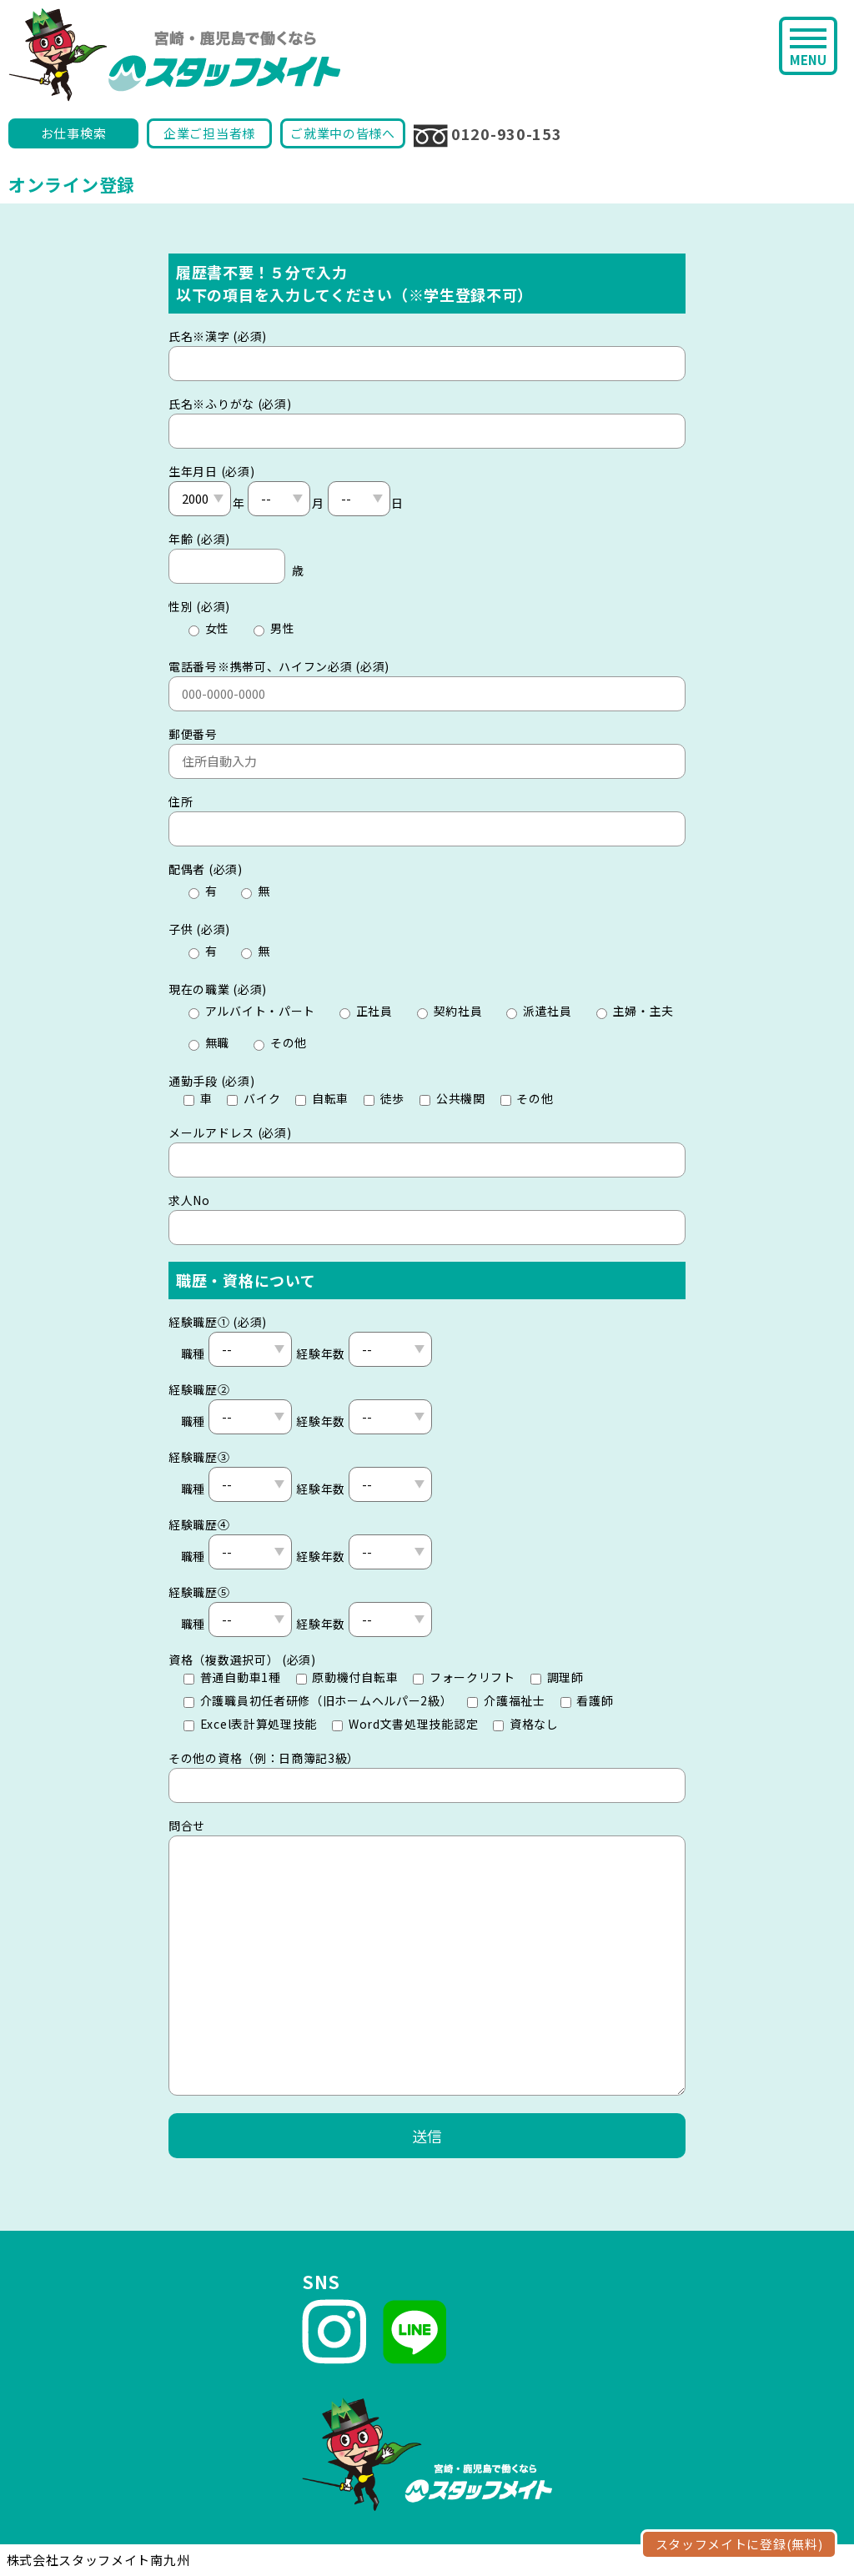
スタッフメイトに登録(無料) (739, 2544)
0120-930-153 (487, 135)
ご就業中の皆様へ (342, 133)
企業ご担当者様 (209, 133)
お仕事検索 (74, 133)
